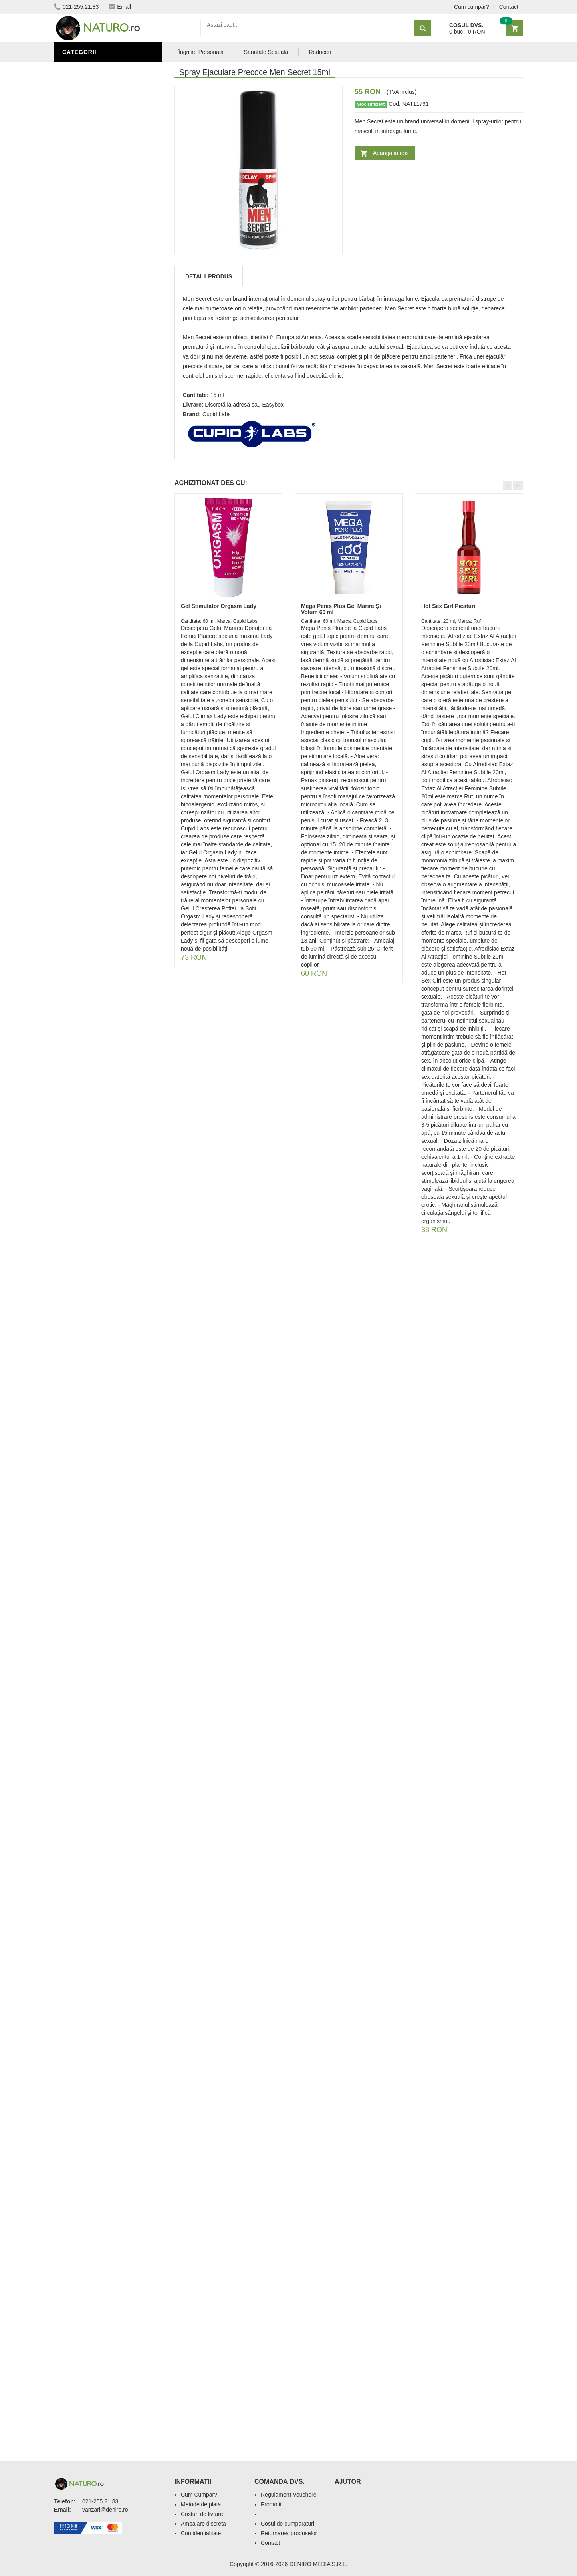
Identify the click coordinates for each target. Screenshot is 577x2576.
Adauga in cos (391, 153)
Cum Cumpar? (199, 2494)
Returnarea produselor (289, 2533)
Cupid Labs (216, 414)
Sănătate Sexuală (93, 69)
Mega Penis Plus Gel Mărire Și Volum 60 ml (341, 609)
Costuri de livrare (202, 2514)
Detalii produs (208, 276)
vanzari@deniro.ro (105, 2509)
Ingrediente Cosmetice (100, 297)
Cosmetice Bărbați (94, 333)
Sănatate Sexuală (266, 52)
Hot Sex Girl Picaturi (448, 606)
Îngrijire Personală (96, 285)
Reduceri (320, 52)
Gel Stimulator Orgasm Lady (218, 606)
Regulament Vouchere (289, 2494)
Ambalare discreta (203, 2523)
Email (120, 7)
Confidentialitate (201, 2533)
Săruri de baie (87, 321)
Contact (508, 7)
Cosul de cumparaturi (287, 2523)
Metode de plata (201, 2504)
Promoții (78, 273)
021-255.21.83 (76, 7)
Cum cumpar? (471, 7)
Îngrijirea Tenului (93, 309)
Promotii (271, 2504)
